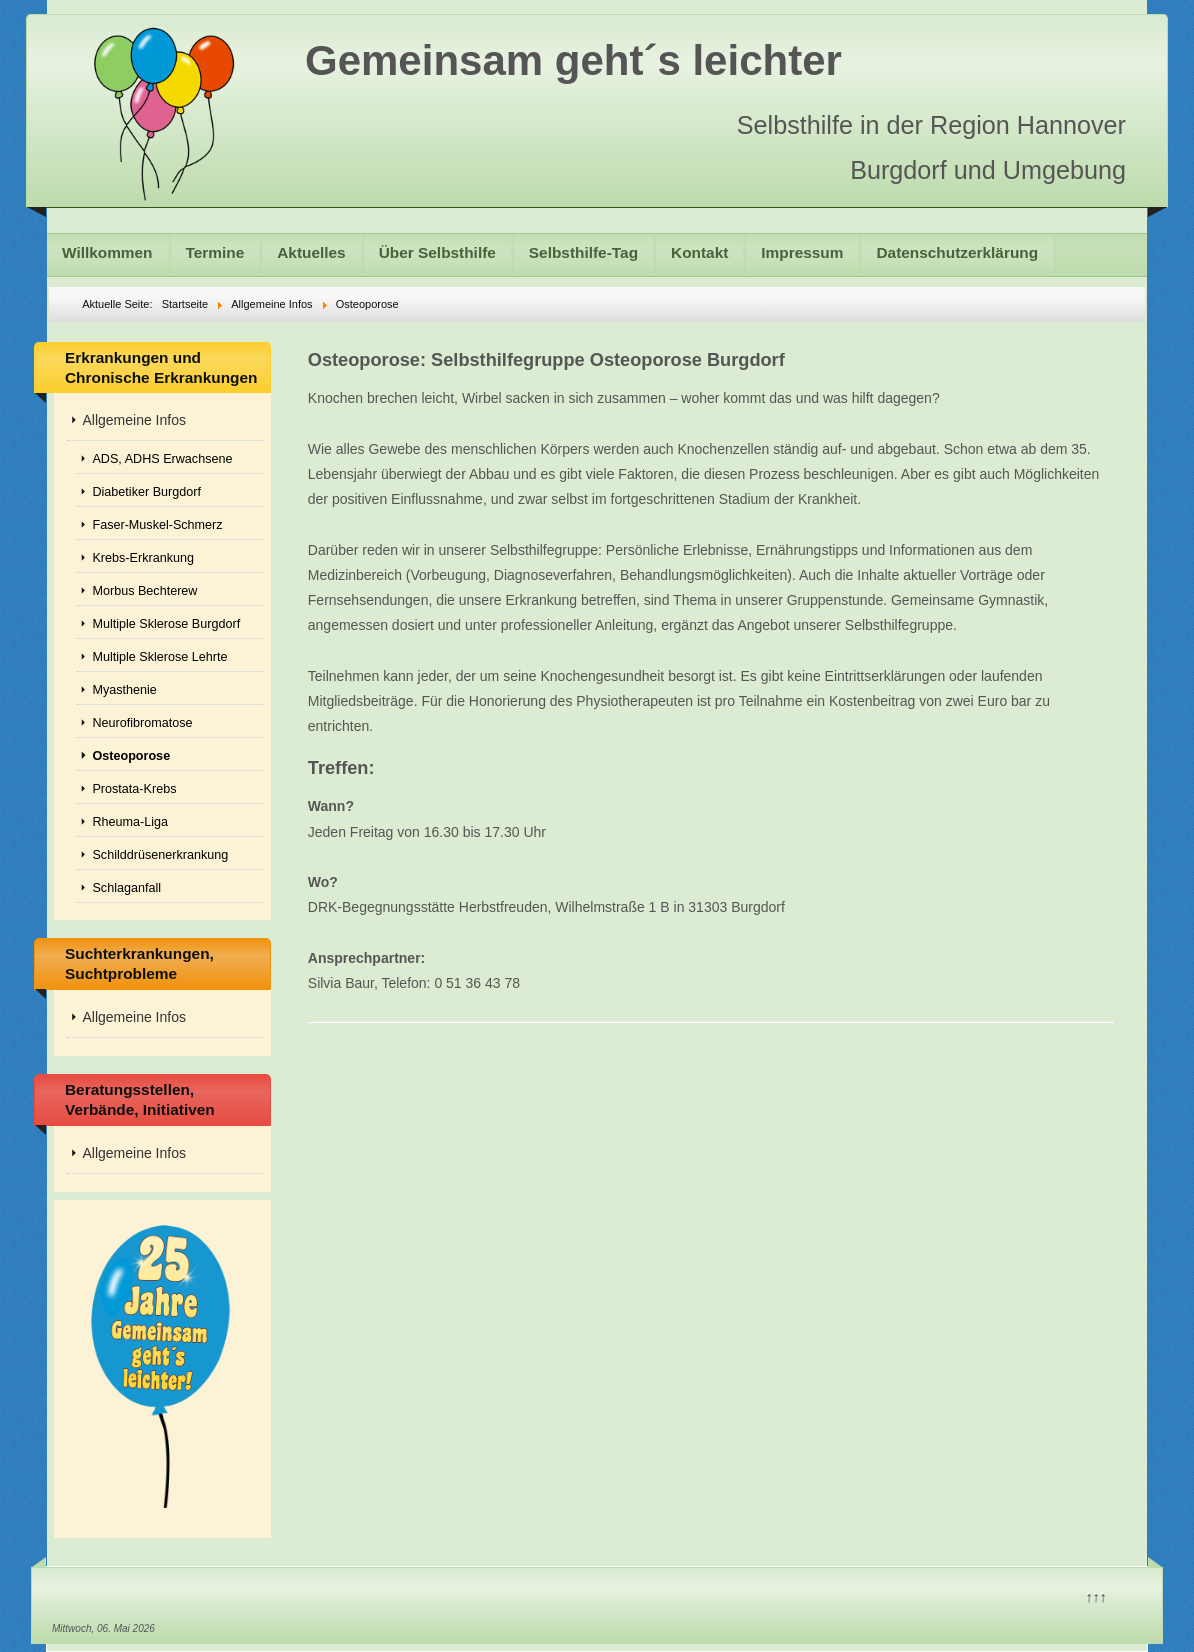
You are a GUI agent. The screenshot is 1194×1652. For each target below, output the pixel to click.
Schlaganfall (126, 888)
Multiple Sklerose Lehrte (159, 657)
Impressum (802, 252)
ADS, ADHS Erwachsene (162, 459)
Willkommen (107, 252)
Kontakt (699, 252)
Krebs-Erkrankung (143, 558)
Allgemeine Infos (134, 420)
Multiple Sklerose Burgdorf (166, 624)
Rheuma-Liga (130, 822)
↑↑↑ (1095, 1595)
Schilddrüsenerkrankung (160, 855)
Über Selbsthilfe (437, 252)
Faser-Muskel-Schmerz (157, 525)
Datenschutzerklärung (957, 252)
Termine (215, 252)
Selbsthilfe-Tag (583, 252)
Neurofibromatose (142, 723)
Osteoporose (131, 756)
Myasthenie (124, 690)
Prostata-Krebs (134, 789)
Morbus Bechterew (144, 591)
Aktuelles (311, 252)
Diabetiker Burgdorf (146, 492)
